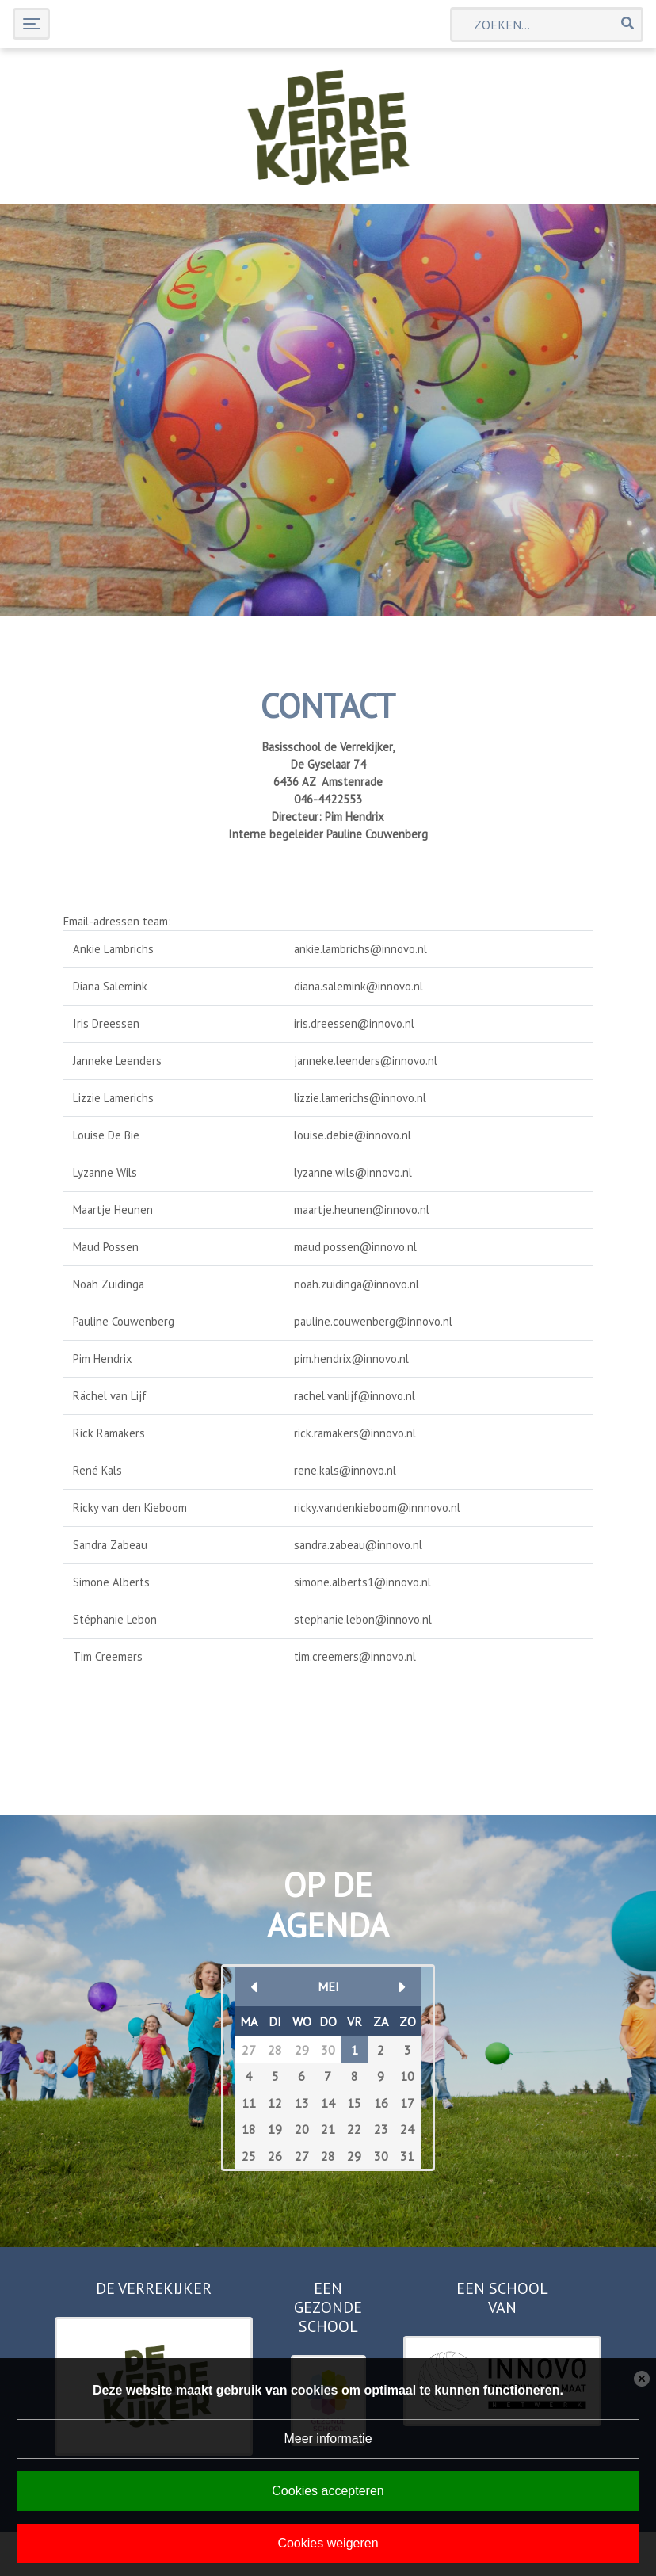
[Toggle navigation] (31, 23)
